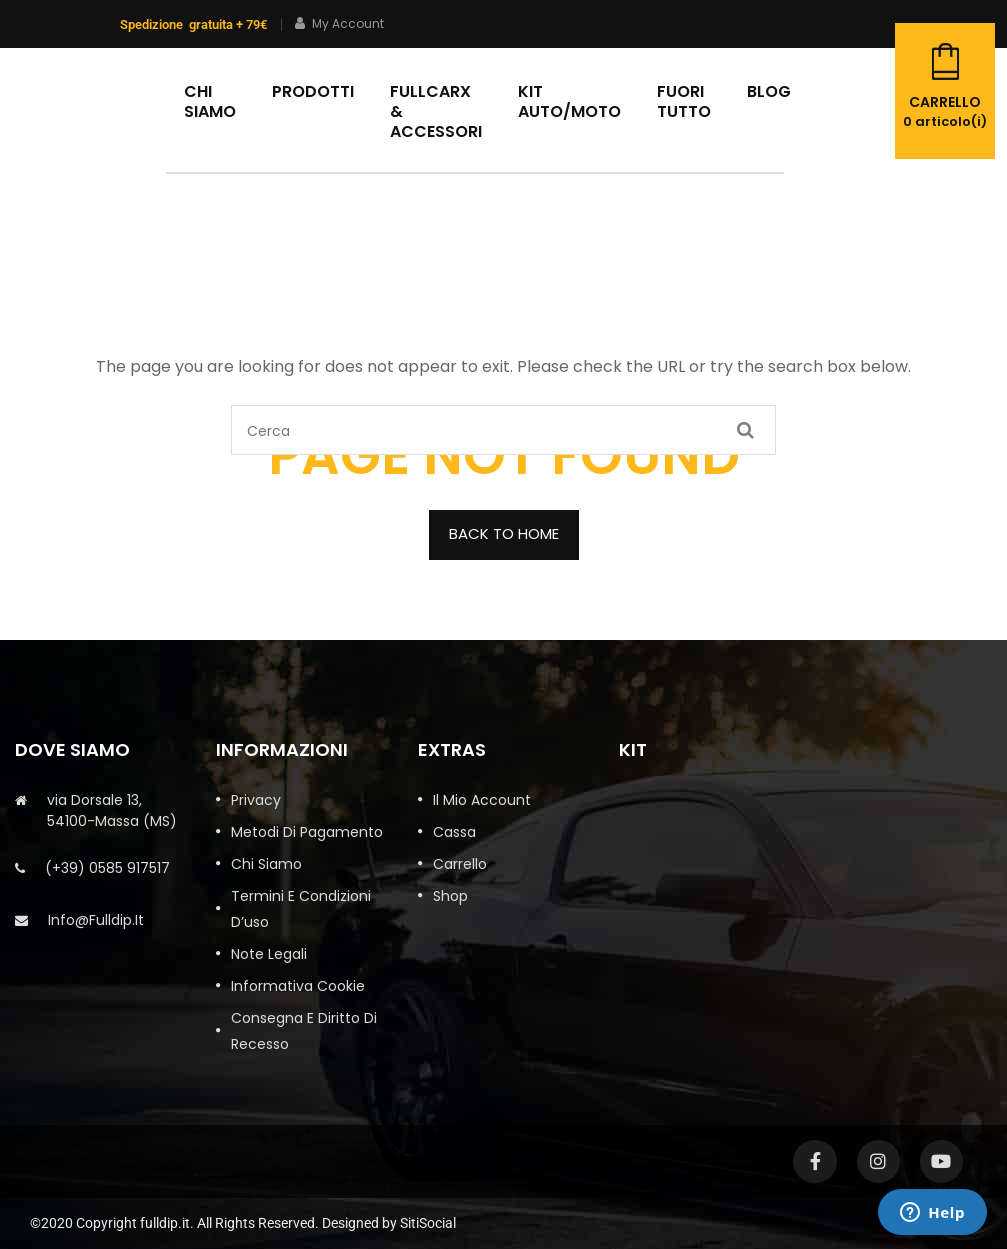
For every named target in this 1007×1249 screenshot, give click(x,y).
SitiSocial (428, 1223)
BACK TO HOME (504, 533)
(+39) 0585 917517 (107, 868)
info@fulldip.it (96, 920)
